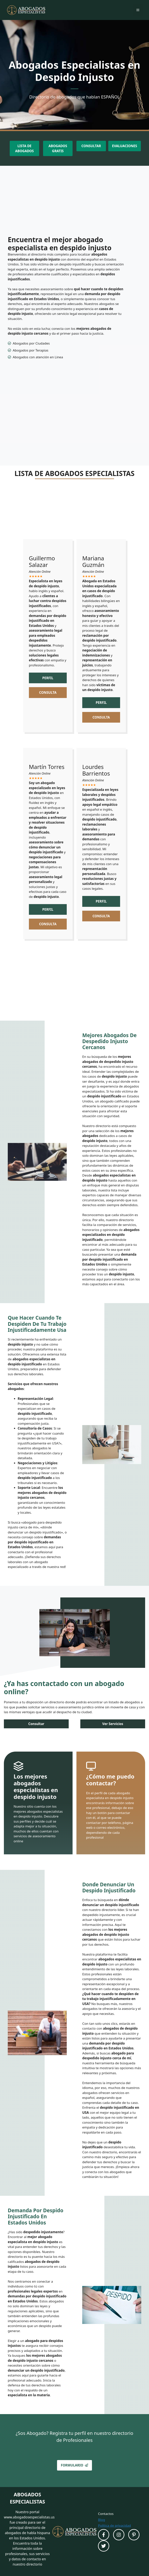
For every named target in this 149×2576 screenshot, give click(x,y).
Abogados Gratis (58, 148)
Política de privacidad (114, 2525)
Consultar (91, 146)
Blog (101, 2519)
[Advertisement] (74, 197)
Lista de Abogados (24, 148)
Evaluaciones (124, 146)
